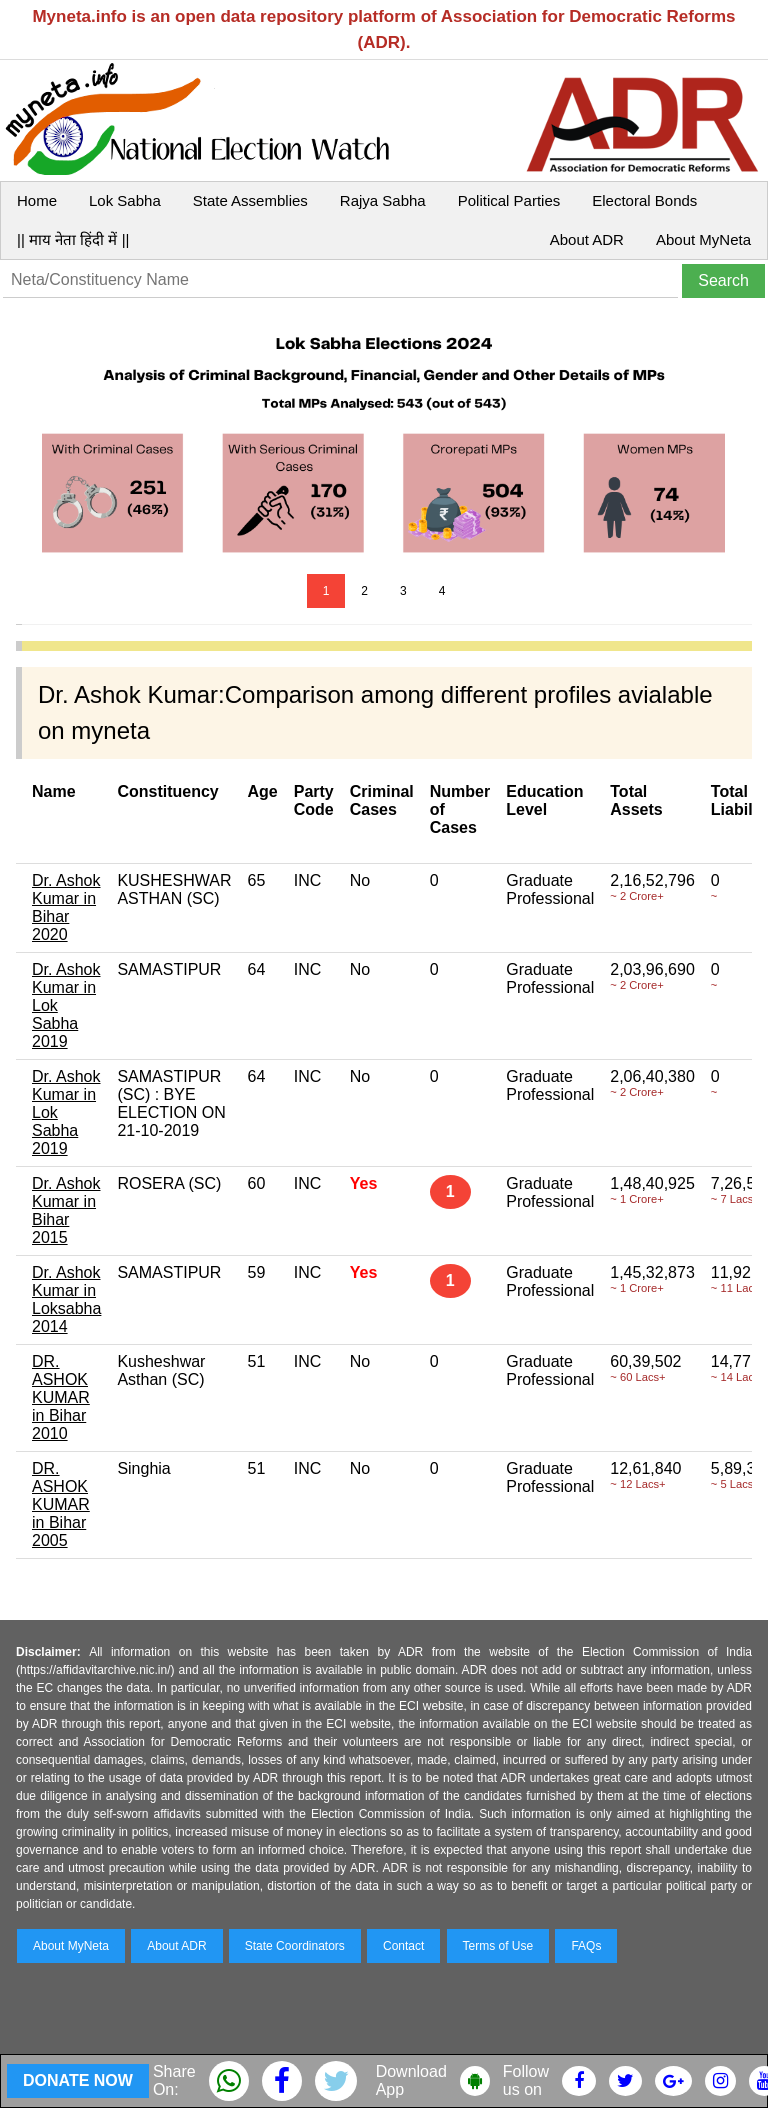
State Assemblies (250, 200)
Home (37, 200)
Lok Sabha (125, 200)
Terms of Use (498, 1946)
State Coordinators (295, 1946)
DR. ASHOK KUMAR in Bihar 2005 (61, 1504)
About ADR (587, 239)
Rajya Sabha (383, 200)
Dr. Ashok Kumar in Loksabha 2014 (66, 1299)
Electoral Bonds (644, 200)
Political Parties (509, 200)
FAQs (586, 1946)
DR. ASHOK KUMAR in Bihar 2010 (61, 1397)
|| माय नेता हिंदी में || (73, 239)
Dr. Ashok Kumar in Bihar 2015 (66, 1210)
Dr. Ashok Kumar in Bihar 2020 (66, 907)
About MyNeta (703, 239)
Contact (403, 1946)
